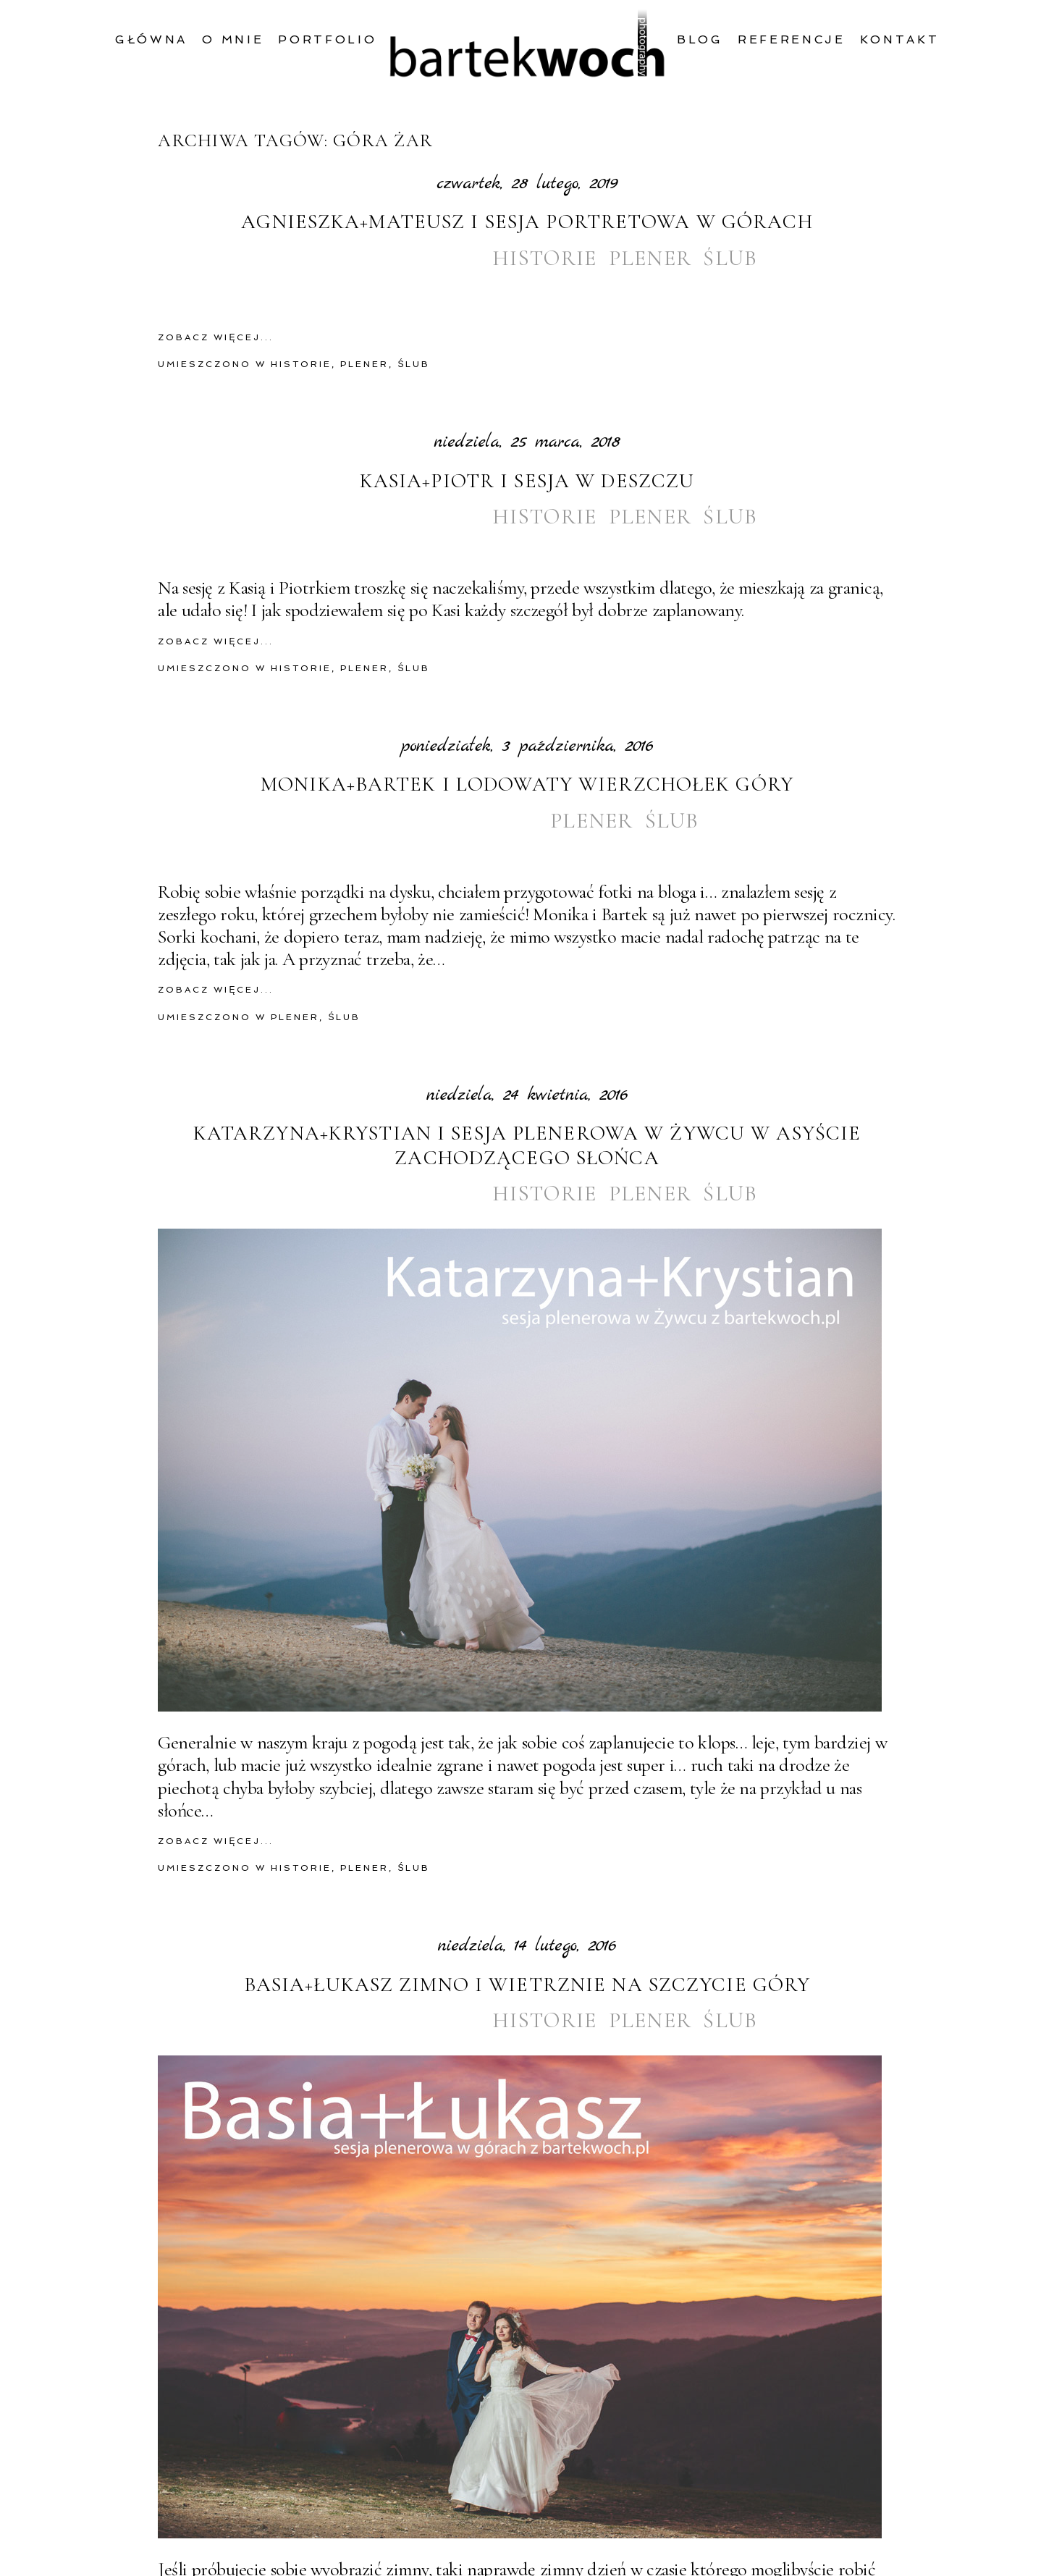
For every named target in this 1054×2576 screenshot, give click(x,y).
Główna (151, 39)
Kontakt (900, 39)
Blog (700, 39)
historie (544, 258)
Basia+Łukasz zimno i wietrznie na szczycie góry (527, 1985)
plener (650, 258)
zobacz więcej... (216, 337)
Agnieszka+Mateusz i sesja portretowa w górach (526, 222)
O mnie (233, 39)
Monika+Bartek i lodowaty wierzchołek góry (527, 784)
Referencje (792, 39)
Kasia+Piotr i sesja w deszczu (527, 481)
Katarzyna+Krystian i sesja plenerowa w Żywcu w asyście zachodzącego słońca (527, 1145)
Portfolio (327, 39)
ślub (730, 258)
